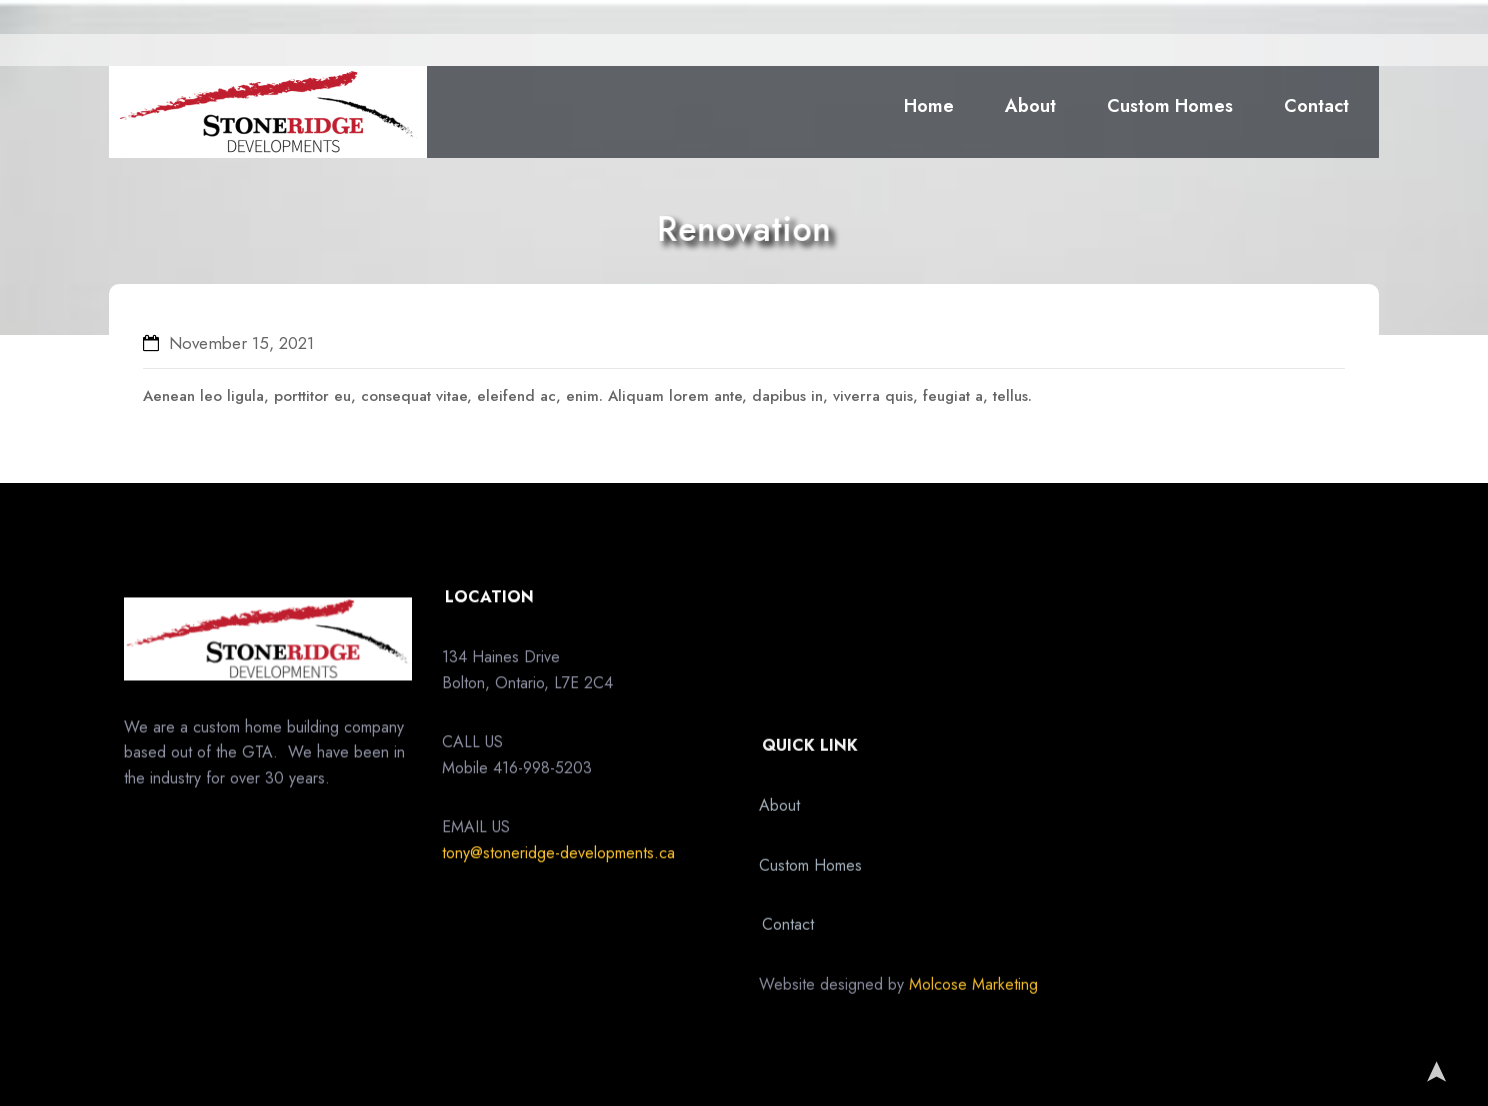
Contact (1316, 106)
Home (929, 106)
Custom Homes (1170, 106)
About (1030, 106)
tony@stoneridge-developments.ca (558, 900)
